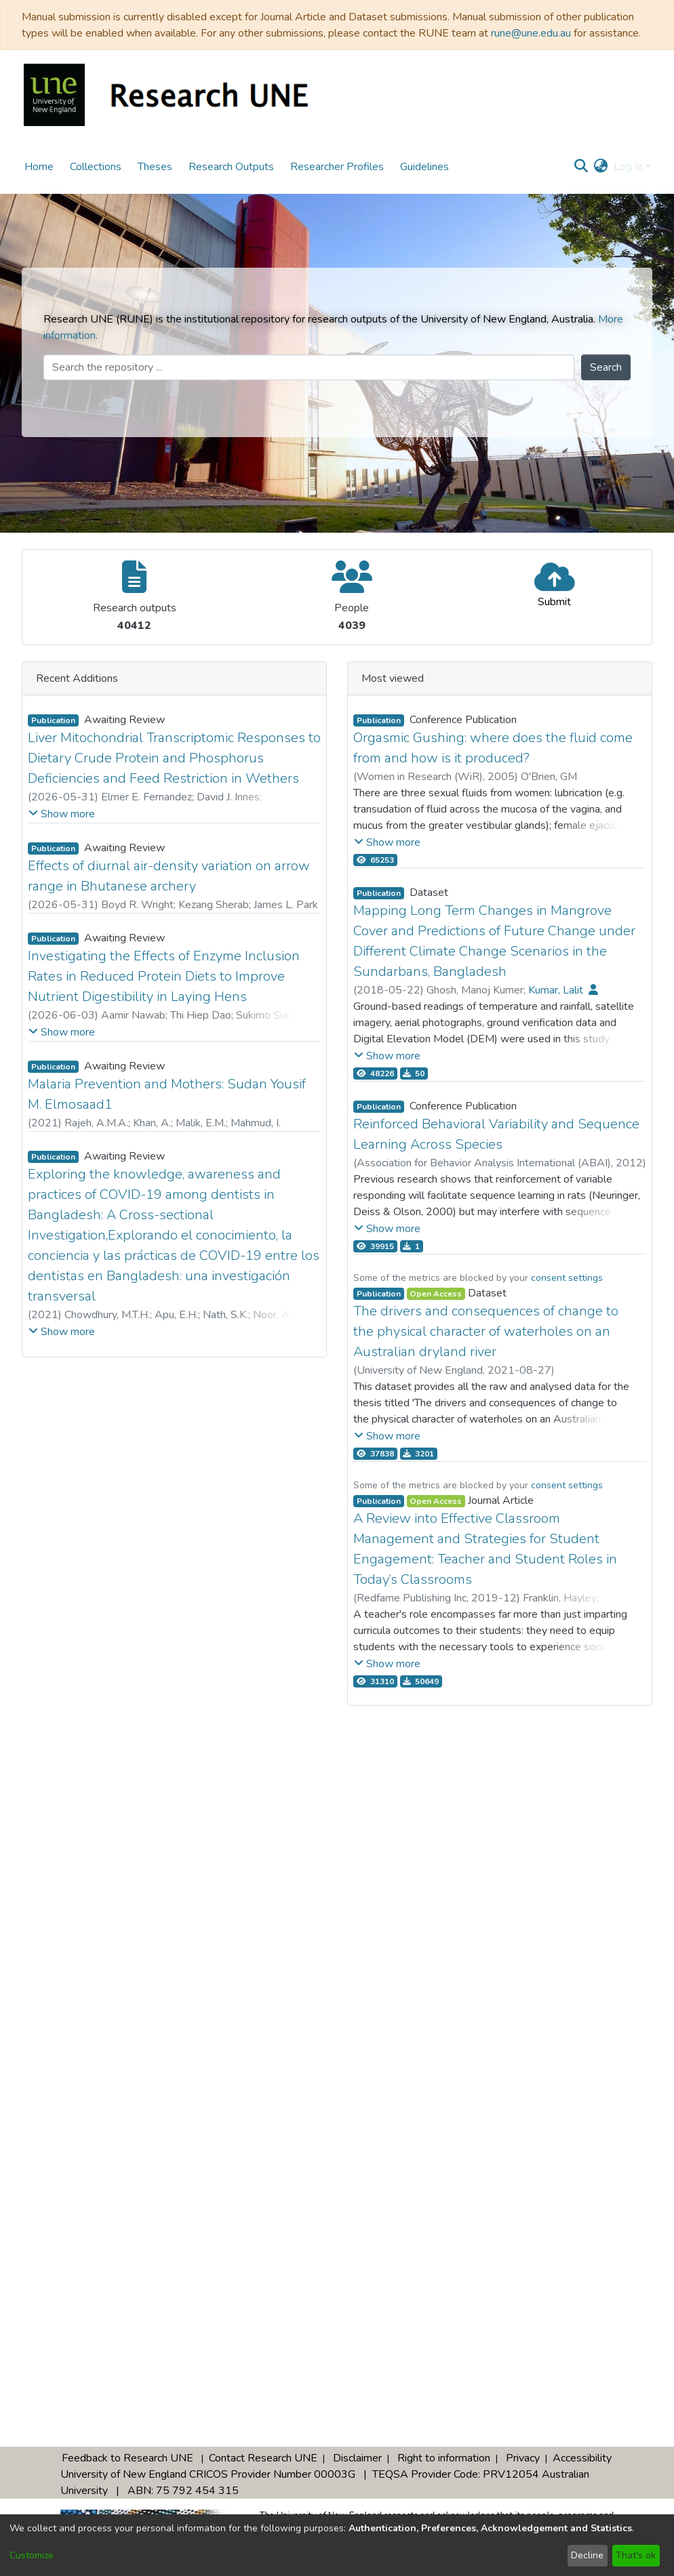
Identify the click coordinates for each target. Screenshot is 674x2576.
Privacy (523, 2458)
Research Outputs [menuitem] (231, 166)
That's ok (636, 2555)
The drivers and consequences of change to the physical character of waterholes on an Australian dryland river (485, 1331)
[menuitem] (601, 167)
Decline (587, 2555)
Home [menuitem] (39, 166)
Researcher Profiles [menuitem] (337, 166)
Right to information (443, 2458)
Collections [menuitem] (95, 166)
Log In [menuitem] (628, 166)
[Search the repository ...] (308, 367)
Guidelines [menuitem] (424, 166)
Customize (31, 2555)
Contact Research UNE (263, 2458)
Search (606, 367)
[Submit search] (581, 167)
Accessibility (582, 2458)
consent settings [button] (567, 1277)
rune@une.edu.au (531, 33)
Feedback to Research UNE (127, 2458)
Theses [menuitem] (155, 166)
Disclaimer (357, 2458)
